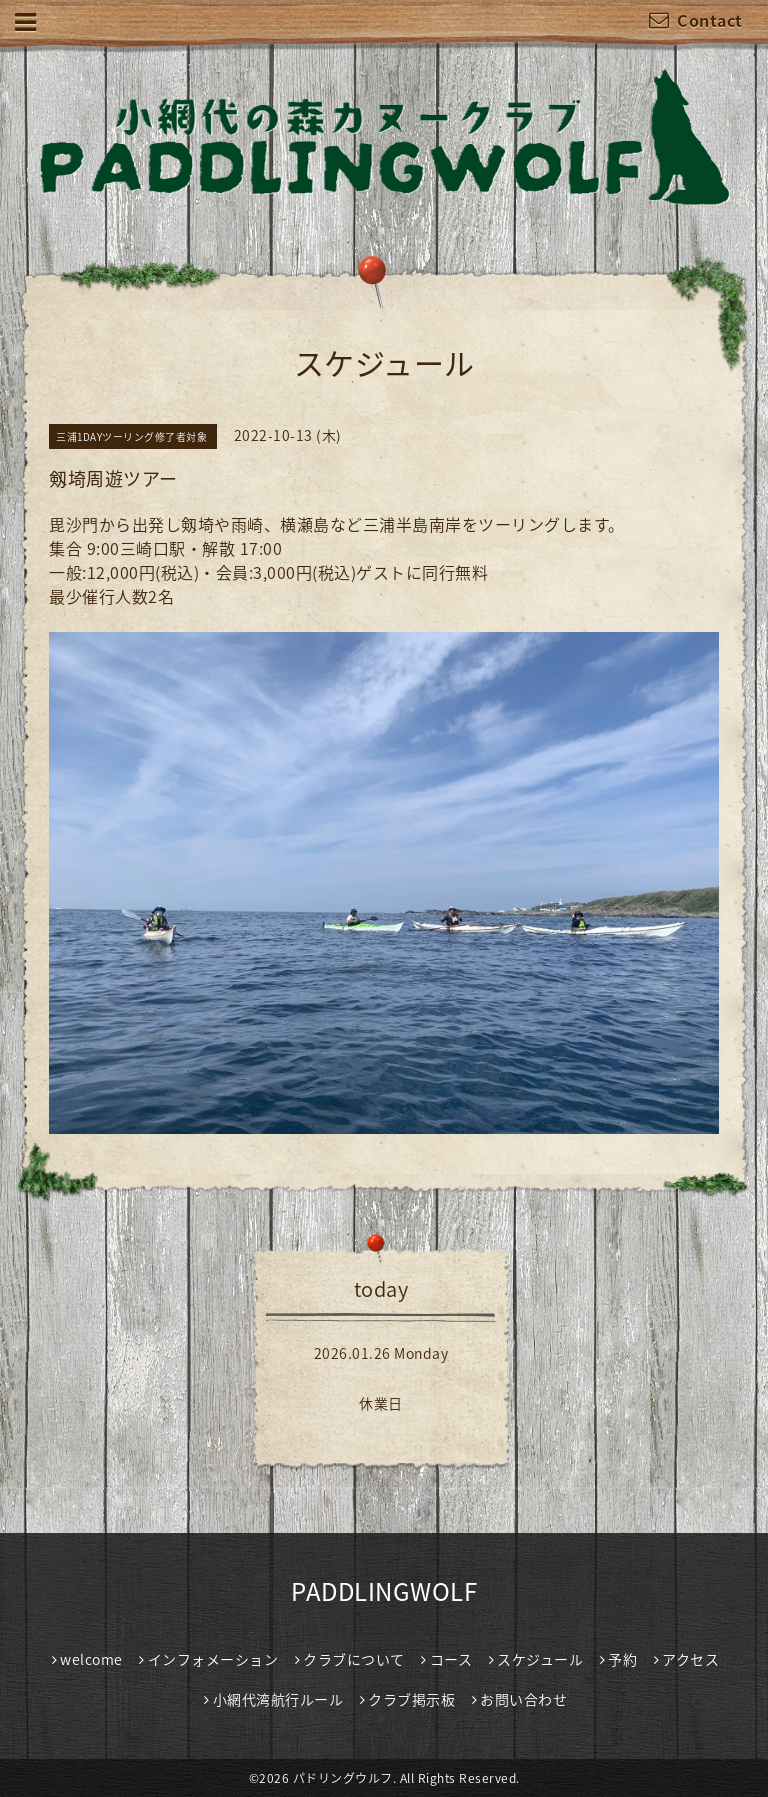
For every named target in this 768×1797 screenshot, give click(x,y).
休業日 (381, 1403)
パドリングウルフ (343, 1778)
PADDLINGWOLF (384, 1591)
